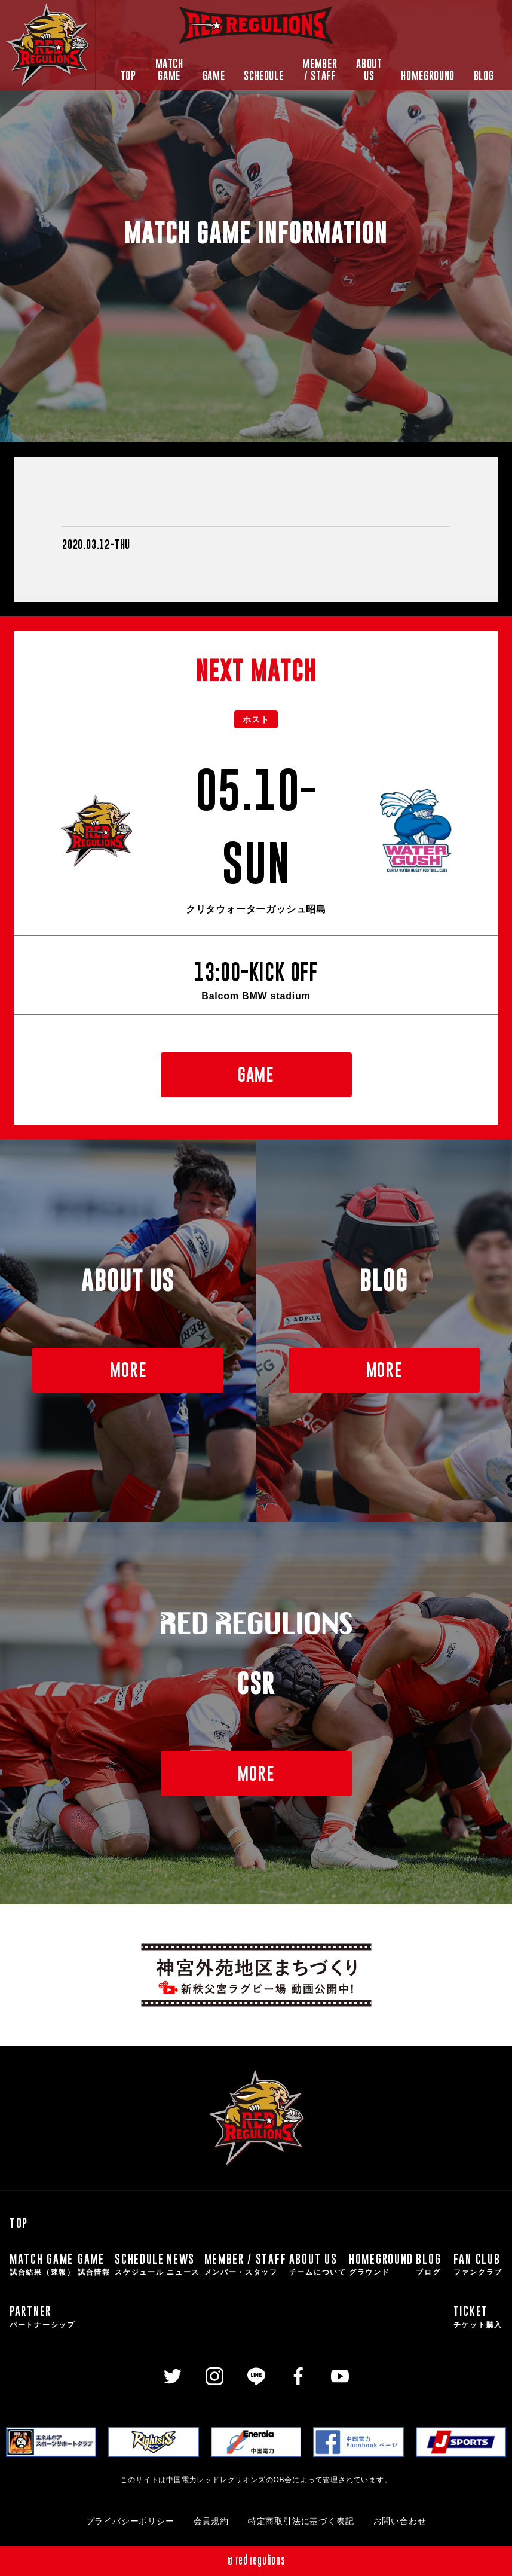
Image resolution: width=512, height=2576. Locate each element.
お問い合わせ (400, 2521)
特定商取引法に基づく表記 (301, 2521)
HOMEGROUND (427, 75)
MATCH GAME (169, 70)
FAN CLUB (477, 2265)
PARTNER (42, 2317)
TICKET (477, 2317)
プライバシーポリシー (130, 2521)
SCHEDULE (263, 75)
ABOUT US (369, 70)
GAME (214, 75)
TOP (128, 75)
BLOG (484, 75)
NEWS (184, 2265)
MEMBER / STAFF (319, 70)
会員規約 (211, 2521)
